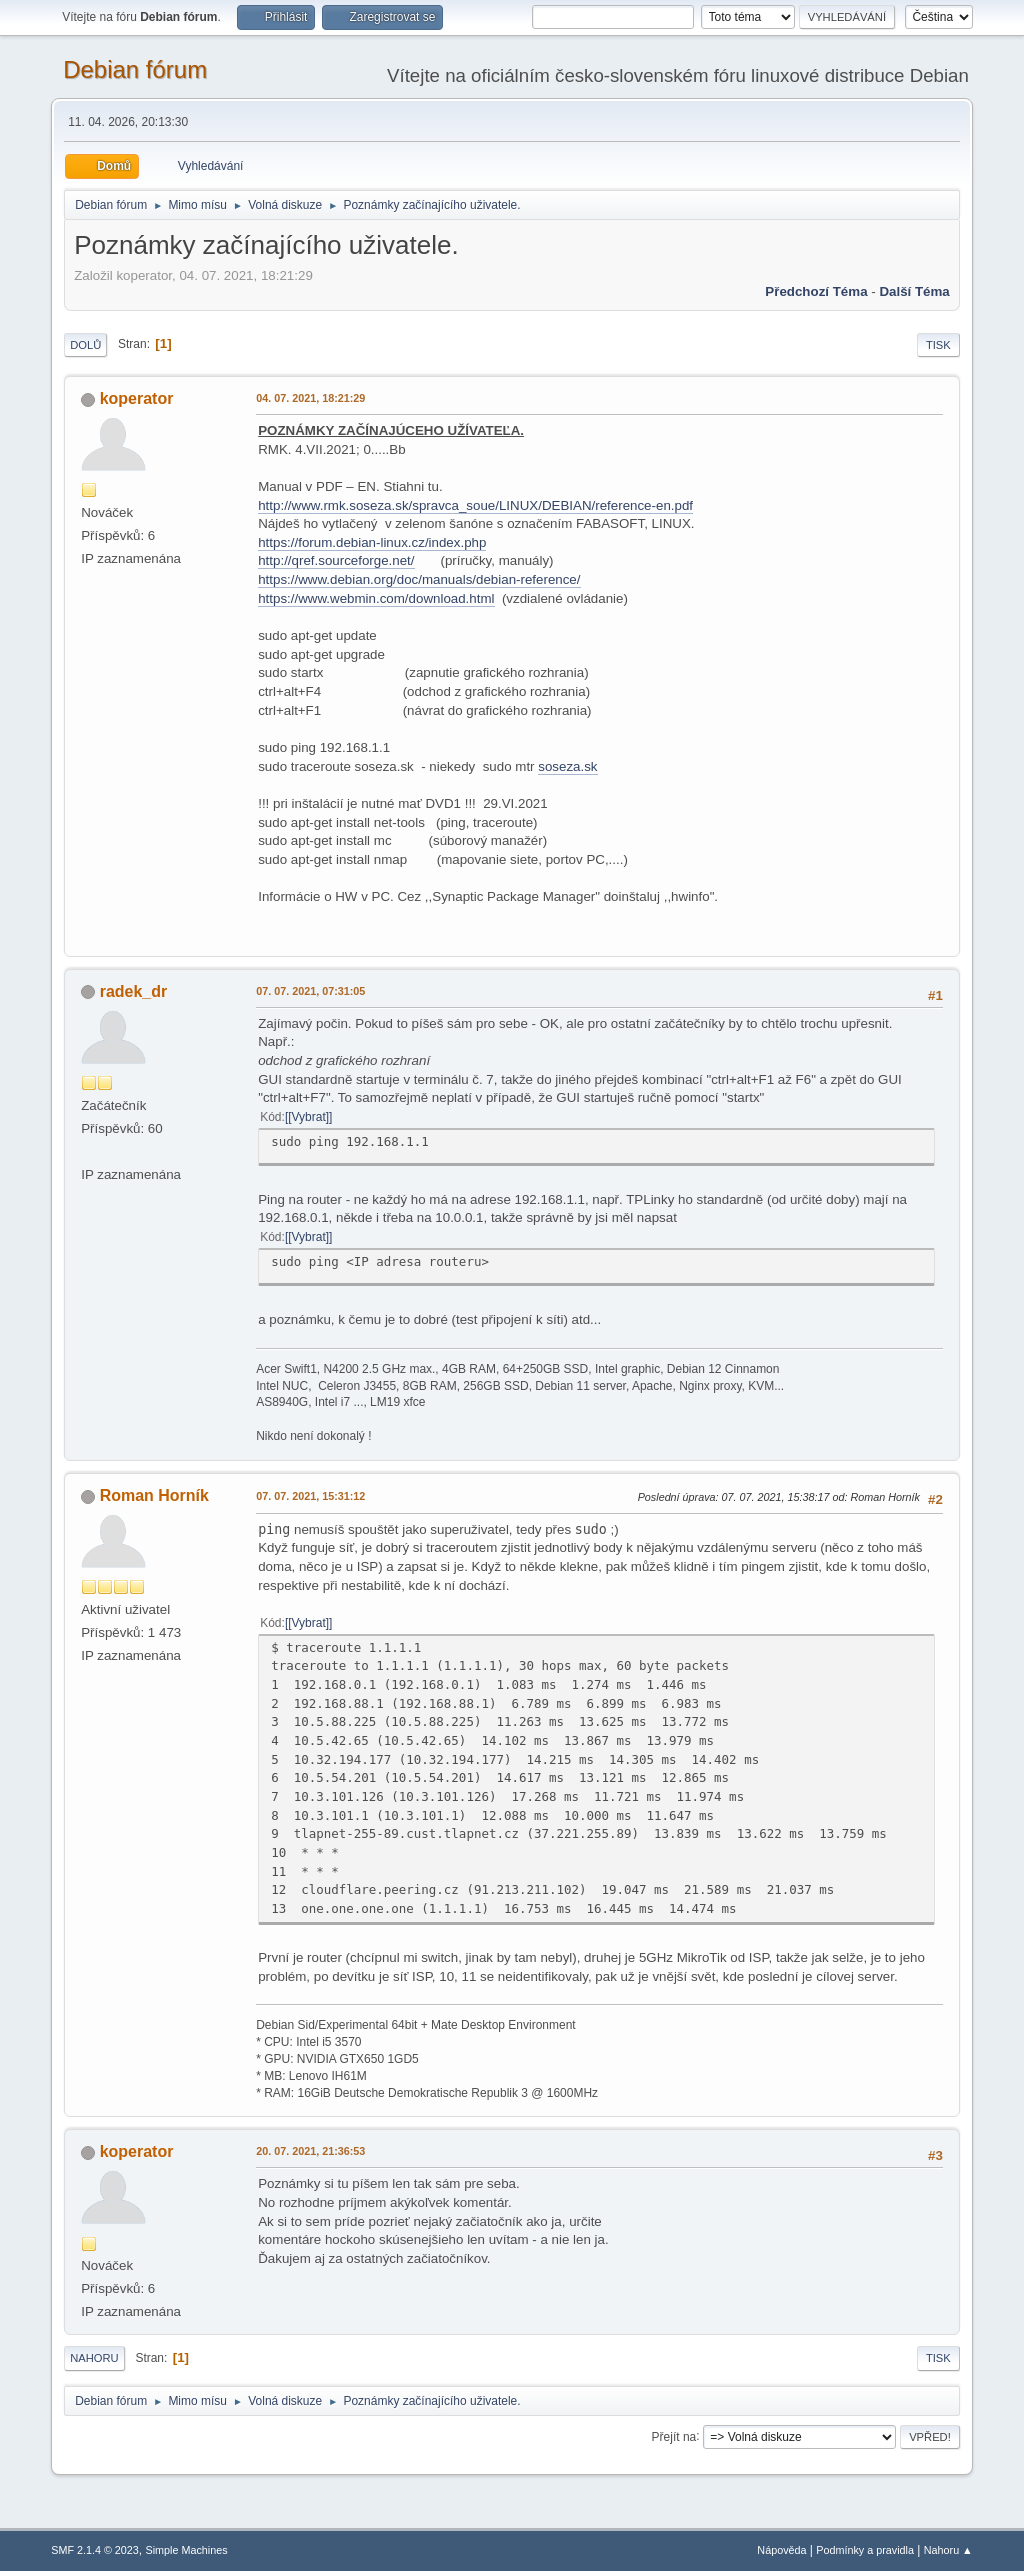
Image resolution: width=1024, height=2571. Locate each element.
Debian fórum (135, 69)
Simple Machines (187, 2550)
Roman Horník (154, 1495)
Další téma (914, 291)
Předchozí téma (816, 291)
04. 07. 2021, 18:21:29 (310, 398)
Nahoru (94, 2358)
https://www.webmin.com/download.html (376, 598)
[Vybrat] (308, 1117)
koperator (137, 398)
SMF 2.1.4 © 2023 (95, 2550)
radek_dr (134, 991)
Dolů (85, 345)
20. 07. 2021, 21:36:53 (310, 2151)
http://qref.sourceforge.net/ (336, 560)
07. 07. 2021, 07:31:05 (310, 991)
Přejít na (674, 2436)
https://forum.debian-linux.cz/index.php (372, 542)
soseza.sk (567, 766)
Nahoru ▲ (948, 2550)
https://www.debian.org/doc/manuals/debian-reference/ (419, 579)
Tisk (938, 345)
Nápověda (781, 2550)
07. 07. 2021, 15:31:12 (310, 1496)
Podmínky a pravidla (865, 2550)
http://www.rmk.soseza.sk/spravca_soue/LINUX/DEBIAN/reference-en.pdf (475, 505)
